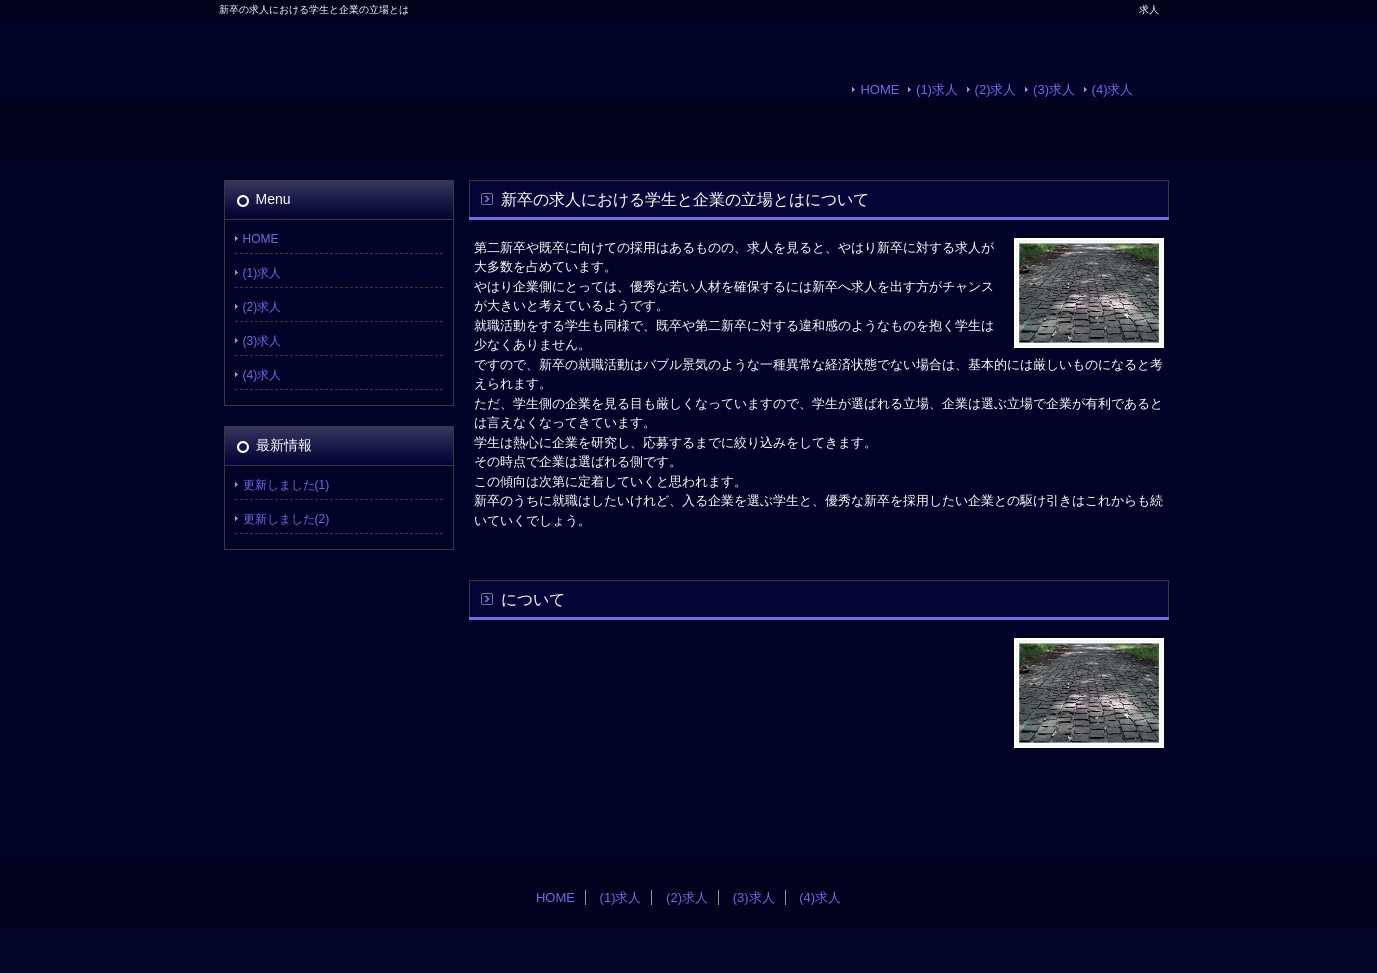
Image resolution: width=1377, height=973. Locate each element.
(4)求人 (1113, 89)
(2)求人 (996, 89)
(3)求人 (1054, 89)
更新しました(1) (286, 485)
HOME (879, 89)
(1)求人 (937, 89)
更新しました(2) (286, 519)
